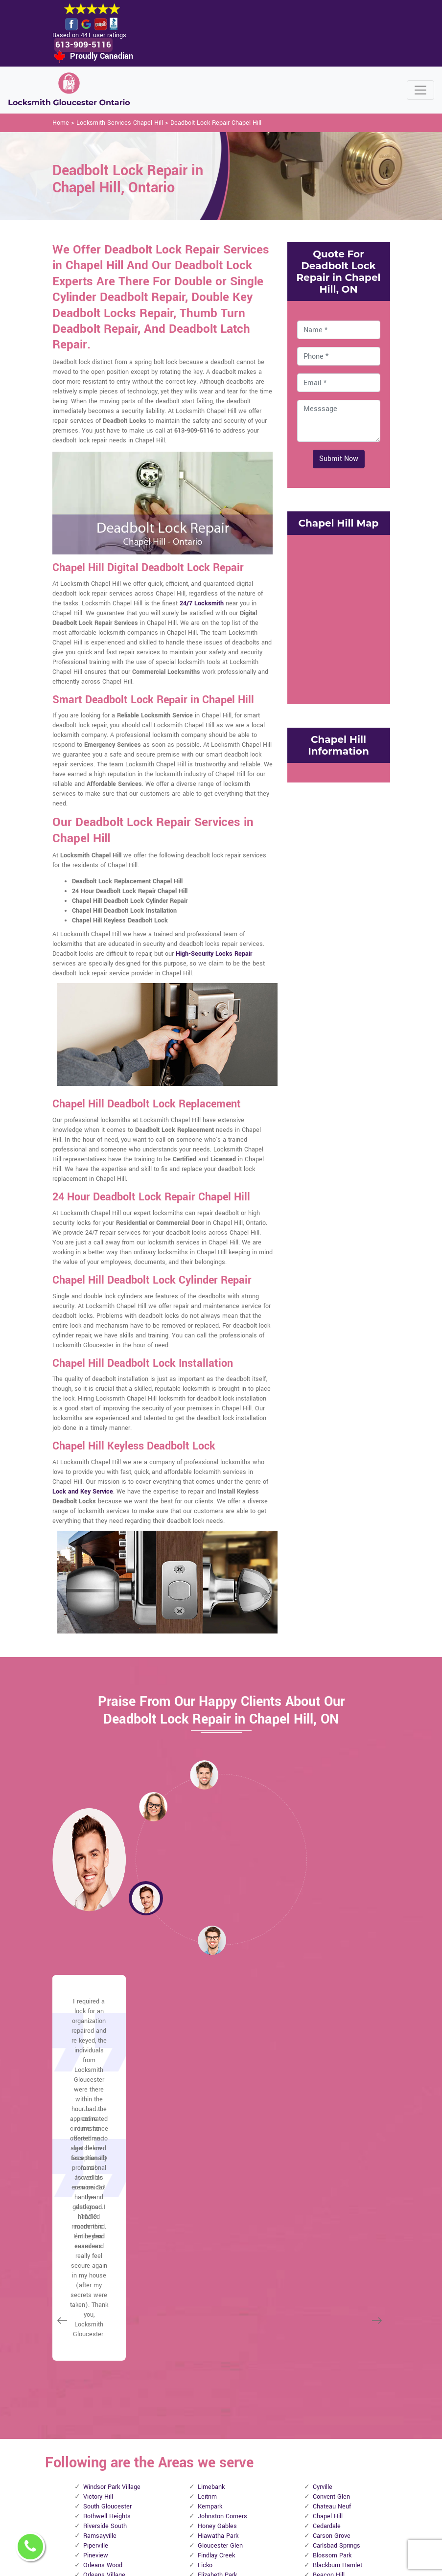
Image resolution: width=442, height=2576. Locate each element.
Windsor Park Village (111, 2197)
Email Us (317, 2390)
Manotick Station (106, 2295)
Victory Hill (98, 2207)
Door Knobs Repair (196, 2530)
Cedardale (327, 2236)
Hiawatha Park (218, 2246)
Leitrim (207, 2207)
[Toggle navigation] (420, 90)
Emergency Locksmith (253, 2488)
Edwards (210, 2295)
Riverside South (105, 2236)
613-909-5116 (84, 45)
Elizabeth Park (217, 2285)
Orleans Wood (102, 2275)
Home (60, 123)
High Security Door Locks (195, 2412)
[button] (153, 1807)
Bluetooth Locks (251, 2420)
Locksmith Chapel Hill (215, 2563)
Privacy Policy (248, 2394)
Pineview (95, 2265)
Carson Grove (331, 2246)
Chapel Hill (328, 2226)
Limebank (211, 2197)
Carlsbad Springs (336, 2256)
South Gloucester (107, 2216)
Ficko (205, 2275)
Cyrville (322, 2197)
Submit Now (338, 459)
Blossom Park (332, 2265)
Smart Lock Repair (195, 2504)
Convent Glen (331, 2207)
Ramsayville (99, 2246)
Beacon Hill (329, 2285)
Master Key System (195, 2443)
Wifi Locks (252, 2441)
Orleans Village (104, 2285)
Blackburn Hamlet (337, 2275)
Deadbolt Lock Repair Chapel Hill (215, 123)
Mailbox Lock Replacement (256, 2462)
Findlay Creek (216, 2265)
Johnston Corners (222, 2226)
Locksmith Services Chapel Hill (119, 123)
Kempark (210, 2216)
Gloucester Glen (220, 2256)
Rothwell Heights (107, 2226)
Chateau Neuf (332, 2216)
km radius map (338, 618)
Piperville (95, 2256)
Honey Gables (217, 2236)
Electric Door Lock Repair (194, 2474)
